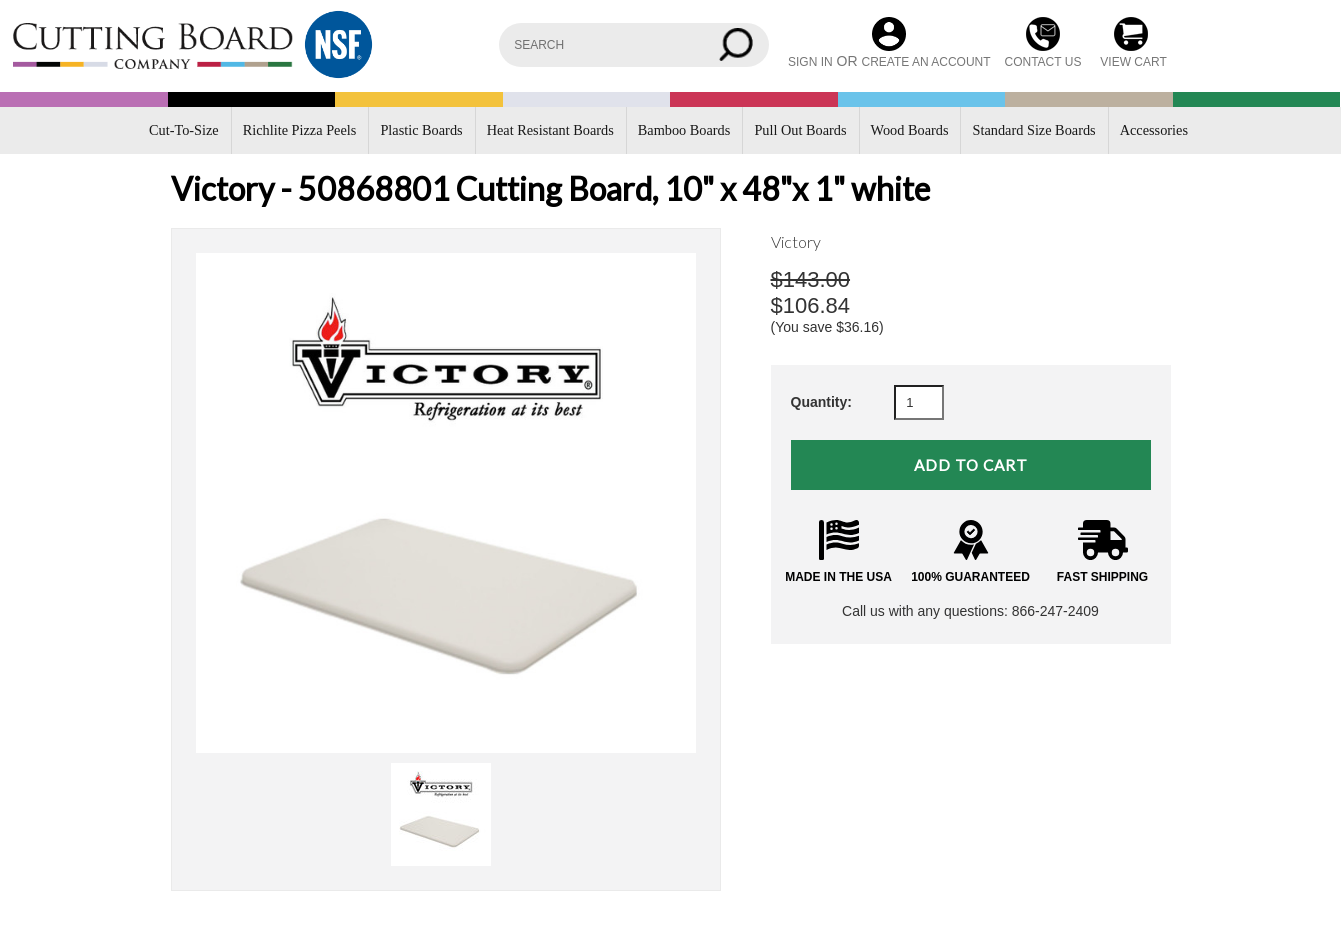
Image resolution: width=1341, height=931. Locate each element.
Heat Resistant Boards (550, 130)
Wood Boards (910, 130)
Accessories (1154, 130)
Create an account (925, 62)
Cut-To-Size (184, 130)
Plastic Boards (421, 130)
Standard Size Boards (1034, 130)
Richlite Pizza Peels (300, 130)
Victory (796, 241)
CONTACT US (1043, 62)
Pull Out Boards (800, 130)
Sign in (810, 62)
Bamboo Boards (684, 130)
